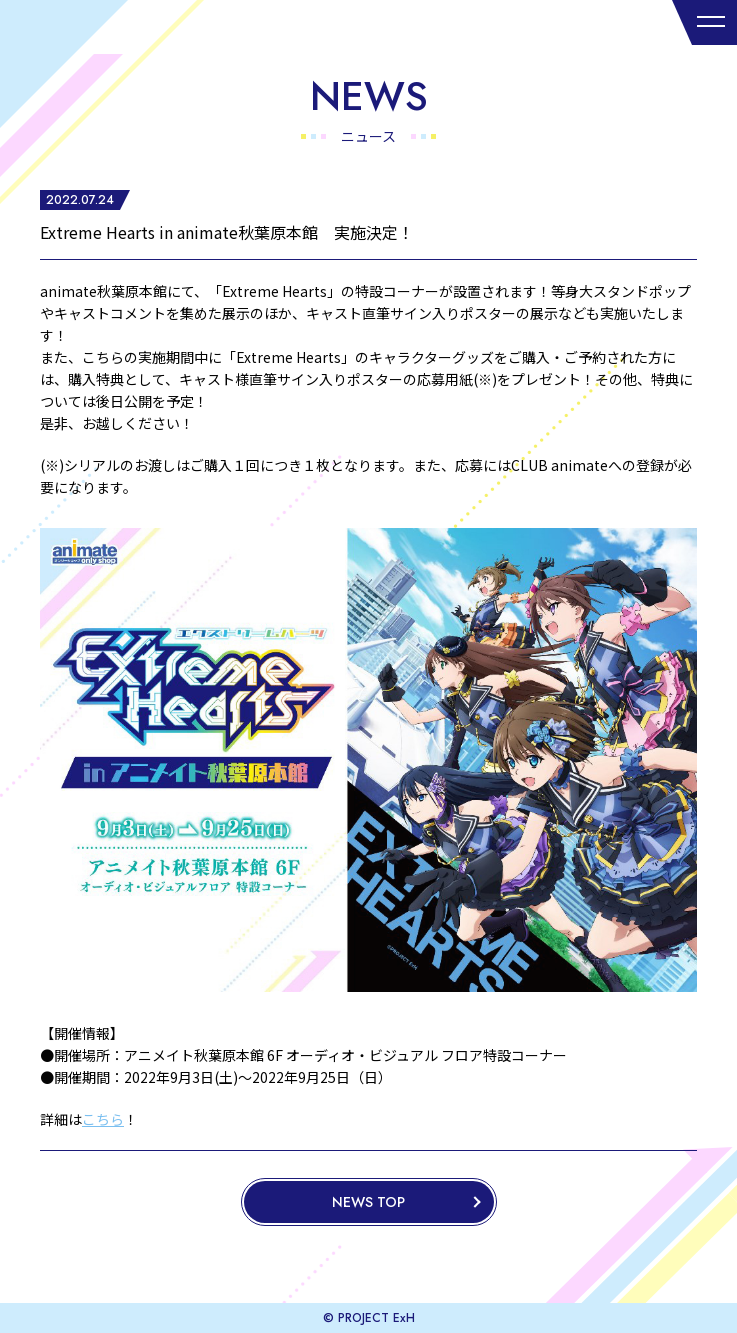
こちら (103, 1119)
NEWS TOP (368, 1202)
